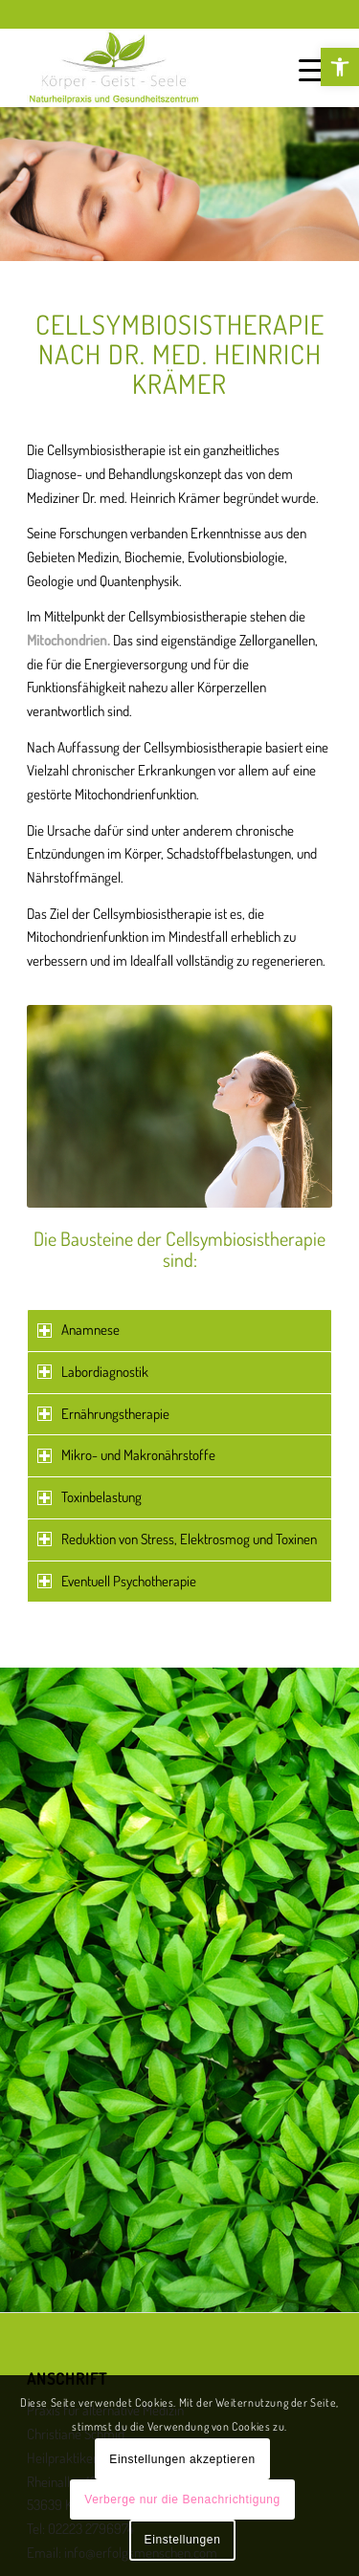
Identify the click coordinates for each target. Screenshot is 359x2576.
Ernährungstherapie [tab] (103, 1414)
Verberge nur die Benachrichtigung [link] (182, 2499)
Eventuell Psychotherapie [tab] (116, 1581)
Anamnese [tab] (78, 1330)
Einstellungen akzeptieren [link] (182, 2459)
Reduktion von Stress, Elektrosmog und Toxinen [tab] (177, 1539)
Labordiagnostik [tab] (92, 1372)
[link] (340, 67)
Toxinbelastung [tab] (89, 1497)
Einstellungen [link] (183, 2539)
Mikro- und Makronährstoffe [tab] (126, 1455)
